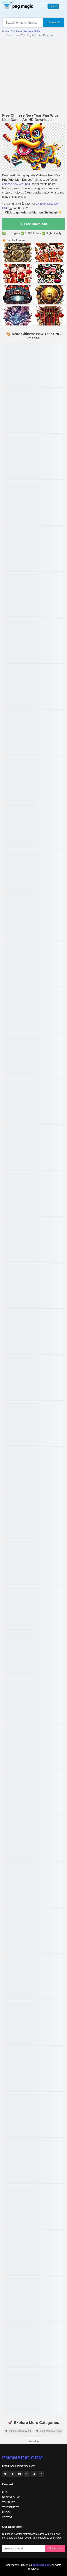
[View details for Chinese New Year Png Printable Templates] (33, 1010)
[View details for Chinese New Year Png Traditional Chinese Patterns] (33, 1286)
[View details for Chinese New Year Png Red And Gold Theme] (33, 1931)
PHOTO (6, 2512)
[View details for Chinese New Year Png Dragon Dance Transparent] (33, 779)
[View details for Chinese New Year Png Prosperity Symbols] (33, 1470)
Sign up (53, 6)
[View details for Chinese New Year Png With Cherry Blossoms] (33, 1102)
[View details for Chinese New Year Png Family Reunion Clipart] (33, 411)
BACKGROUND (11, 2497)
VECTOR (7, 2517)
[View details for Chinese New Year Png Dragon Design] (33, 2253)
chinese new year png (16, 183)
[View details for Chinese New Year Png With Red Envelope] (33, 2161)
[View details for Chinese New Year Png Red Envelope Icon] (33, 733)
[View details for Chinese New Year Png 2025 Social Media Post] (33, 917)
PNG (5, 2492)
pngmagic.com (22, 2457)
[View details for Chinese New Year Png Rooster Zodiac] (33, 1424)
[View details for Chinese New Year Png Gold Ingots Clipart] (33, 1240)
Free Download (33, 224)
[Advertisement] (33, 75)
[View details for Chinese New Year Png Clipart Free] (33, 2299)
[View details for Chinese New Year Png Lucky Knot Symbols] (33, 503)
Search (54, 22)
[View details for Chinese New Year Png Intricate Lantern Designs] (33, 825)
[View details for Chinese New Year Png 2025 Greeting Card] (33, 1793)
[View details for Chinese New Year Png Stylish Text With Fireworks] (33, 457)
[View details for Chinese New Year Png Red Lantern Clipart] (33, 1516)
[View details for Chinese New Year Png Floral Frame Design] (33, 1747)
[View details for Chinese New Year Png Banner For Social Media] (33, 1654)
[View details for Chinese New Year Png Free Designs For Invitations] (33, 365)
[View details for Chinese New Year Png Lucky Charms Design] (33, 1194)
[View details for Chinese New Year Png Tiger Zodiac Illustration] (33, 1056)
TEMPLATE (8, 2502)
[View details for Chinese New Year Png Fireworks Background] (33, 2023)
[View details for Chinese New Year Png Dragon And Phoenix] (33, 1608)
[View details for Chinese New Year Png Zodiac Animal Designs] (33, 2069)
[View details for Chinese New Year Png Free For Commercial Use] (33, 1977)
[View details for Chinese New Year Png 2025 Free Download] (33, 2391)
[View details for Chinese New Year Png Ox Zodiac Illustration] (33, 595)
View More (33, 2441)
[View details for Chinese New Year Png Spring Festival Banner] (33, 549)
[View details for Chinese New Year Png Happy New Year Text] (33, 871)
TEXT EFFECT (10, 2507)
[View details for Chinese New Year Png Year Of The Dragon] (33, 1332)
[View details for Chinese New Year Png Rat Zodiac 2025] (33, 1701)
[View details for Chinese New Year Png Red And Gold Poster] (33, 1148)
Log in (40, 6)
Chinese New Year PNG (26, 31)
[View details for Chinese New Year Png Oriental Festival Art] (33, 964)
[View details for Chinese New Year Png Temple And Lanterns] (33, 1885)
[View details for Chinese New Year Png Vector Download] (33, 1839)
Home (5, 31)
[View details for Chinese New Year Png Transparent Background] (33, 2345)
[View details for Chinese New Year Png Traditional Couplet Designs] (33, 641)
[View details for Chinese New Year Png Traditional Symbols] (33, 2115)
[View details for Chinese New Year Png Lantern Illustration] (33, 2207)
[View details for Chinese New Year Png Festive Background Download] (33, 687)
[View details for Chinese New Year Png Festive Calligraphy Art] (33, 1378)
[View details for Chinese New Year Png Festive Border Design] (33, 1562)
